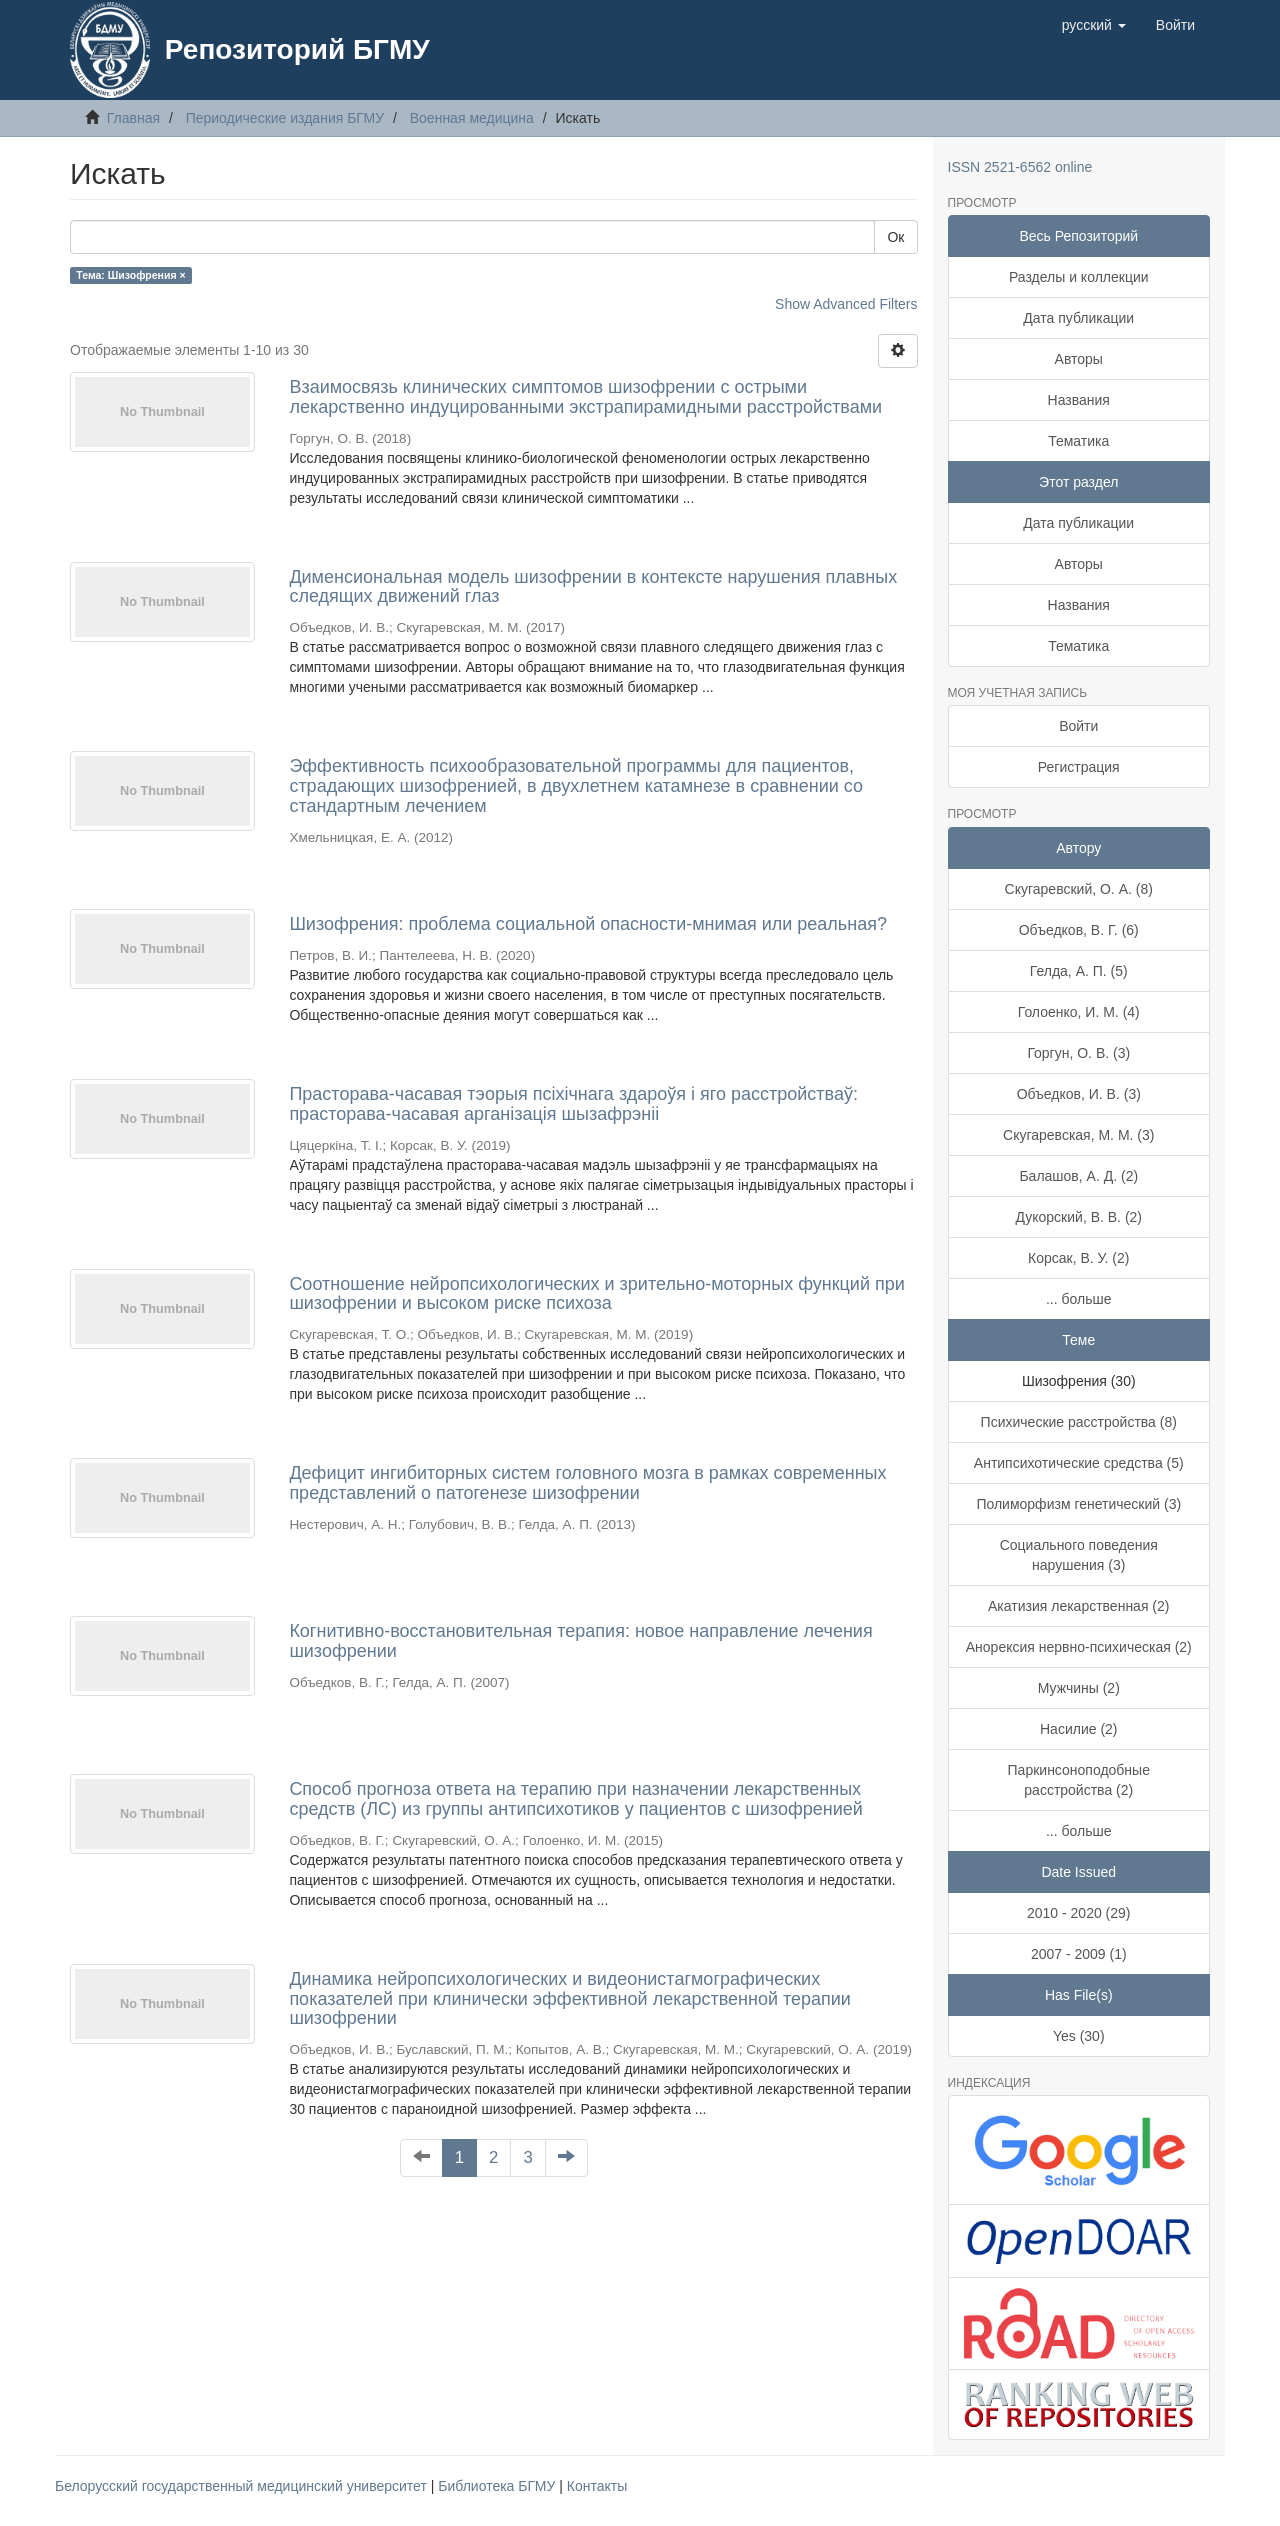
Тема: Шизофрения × (130, 275)
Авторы (1079, 359)
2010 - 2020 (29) (1079, 1913)
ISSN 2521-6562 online (1020, 167)
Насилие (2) (1079, 1729)
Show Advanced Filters (846, 304)
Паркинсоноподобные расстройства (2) (1079, 1780)
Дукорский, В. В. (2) (1078, 1217)
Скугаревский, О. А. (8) (1079, 889)
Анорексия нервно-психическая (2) (1079, 1647)
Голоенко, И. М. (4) (1079, 1012)
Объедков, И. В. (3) (1079, 1094)
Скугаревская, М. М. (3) (1078, 1135)
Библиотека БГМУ (498, 2486)
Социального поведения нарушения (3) (1079, 1555)
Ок (895, 237)
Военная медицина (472, 118)
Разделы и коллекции (1079, 277)
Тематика (1078, 441)
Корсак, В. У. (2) (1078, 1258)
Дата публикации (1078, 318)
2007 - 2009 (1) (1079, 1954)
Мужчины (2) (1079, 1688)
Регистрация (1079, 767)
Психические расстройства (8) (1079, 1422)
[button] (1094, 25)
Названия (1079, 400)
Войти (1078, 726)
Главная (133, 118)
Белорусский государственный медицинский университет (243, 2486)
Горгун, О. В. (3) (1078, 1053)
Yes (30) (1079, 2036)
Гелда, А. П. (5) (1079, 971)
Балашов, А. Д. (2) (1078, 1176)
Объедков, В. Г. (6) (1079, 930)
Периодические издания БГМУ (285, 118)
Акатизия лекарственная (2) (1078, 1606)
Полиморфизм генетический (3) (1078, 1504)
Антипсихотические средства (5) (1079, 1463)
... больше (1079, 1299)
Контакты (597, 2486)
